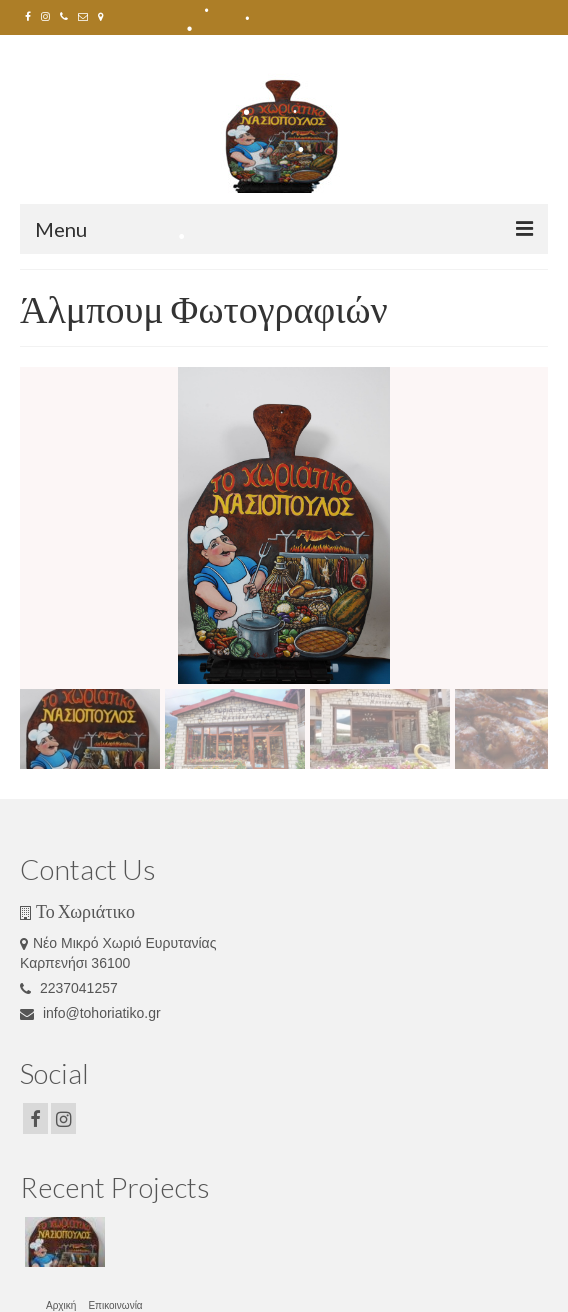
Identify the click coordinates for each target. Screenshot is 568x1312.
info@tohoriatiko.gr (90, 1013)
